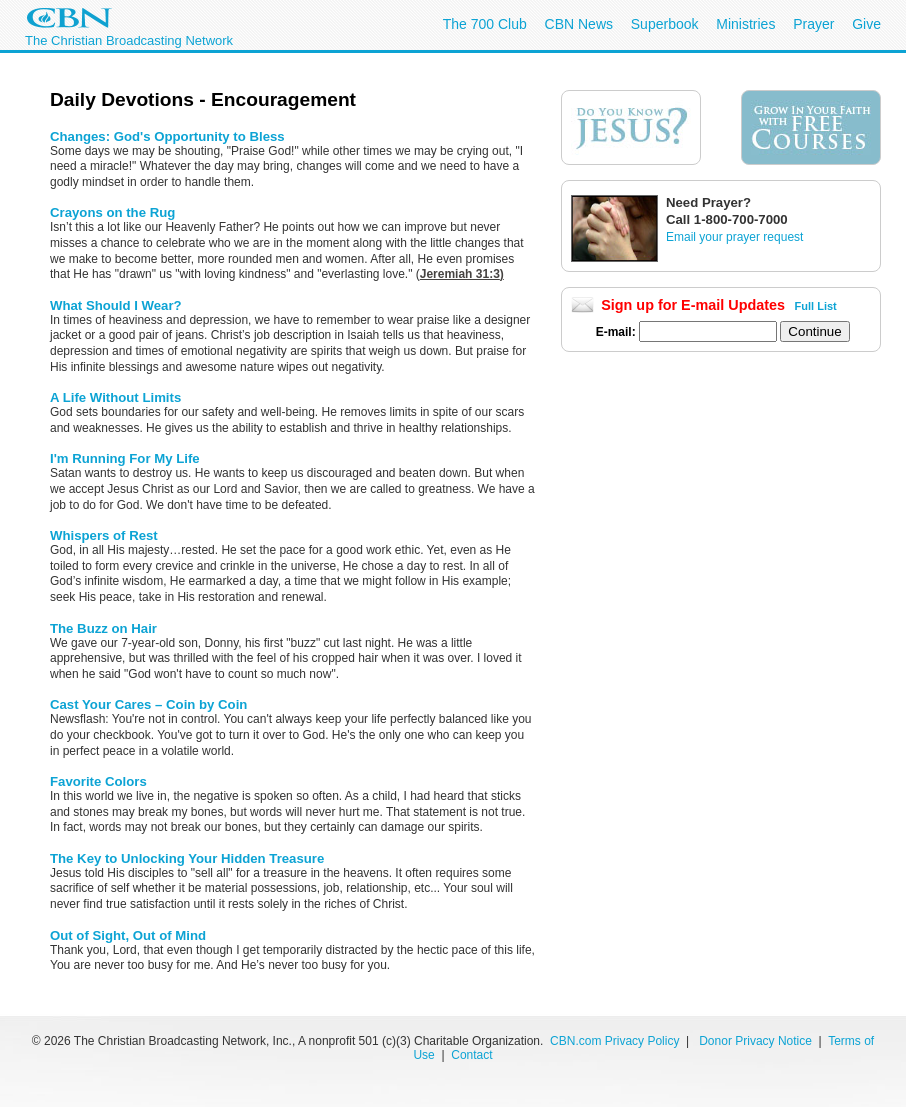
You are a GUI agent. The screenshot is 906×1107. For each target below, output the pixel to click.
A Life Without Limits (115, 397)
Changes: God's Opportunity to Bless (167, 136)
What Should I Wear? (116, 305)
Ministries (745, 24)
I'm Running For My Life (125, 458)
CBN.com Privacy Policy (614, 1041)
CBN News (579, 24)
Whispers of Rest (104, 535)
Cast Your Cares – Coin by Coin (148, 704)
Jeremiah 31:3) (462, 274)
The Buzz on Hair (103, 628)
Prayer (813, 24)
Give (866, 24)
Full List (816, 306)
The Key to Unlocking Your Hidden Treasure (187, 858)
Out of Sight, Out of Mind (128, 935)
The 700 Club (485, 24)
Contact (471, 1055)
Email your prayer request (734, 237)
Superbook (665, 24)
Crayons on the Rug (112, 212)
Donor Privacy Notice (755, 1041)
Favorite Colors (98, 781)
